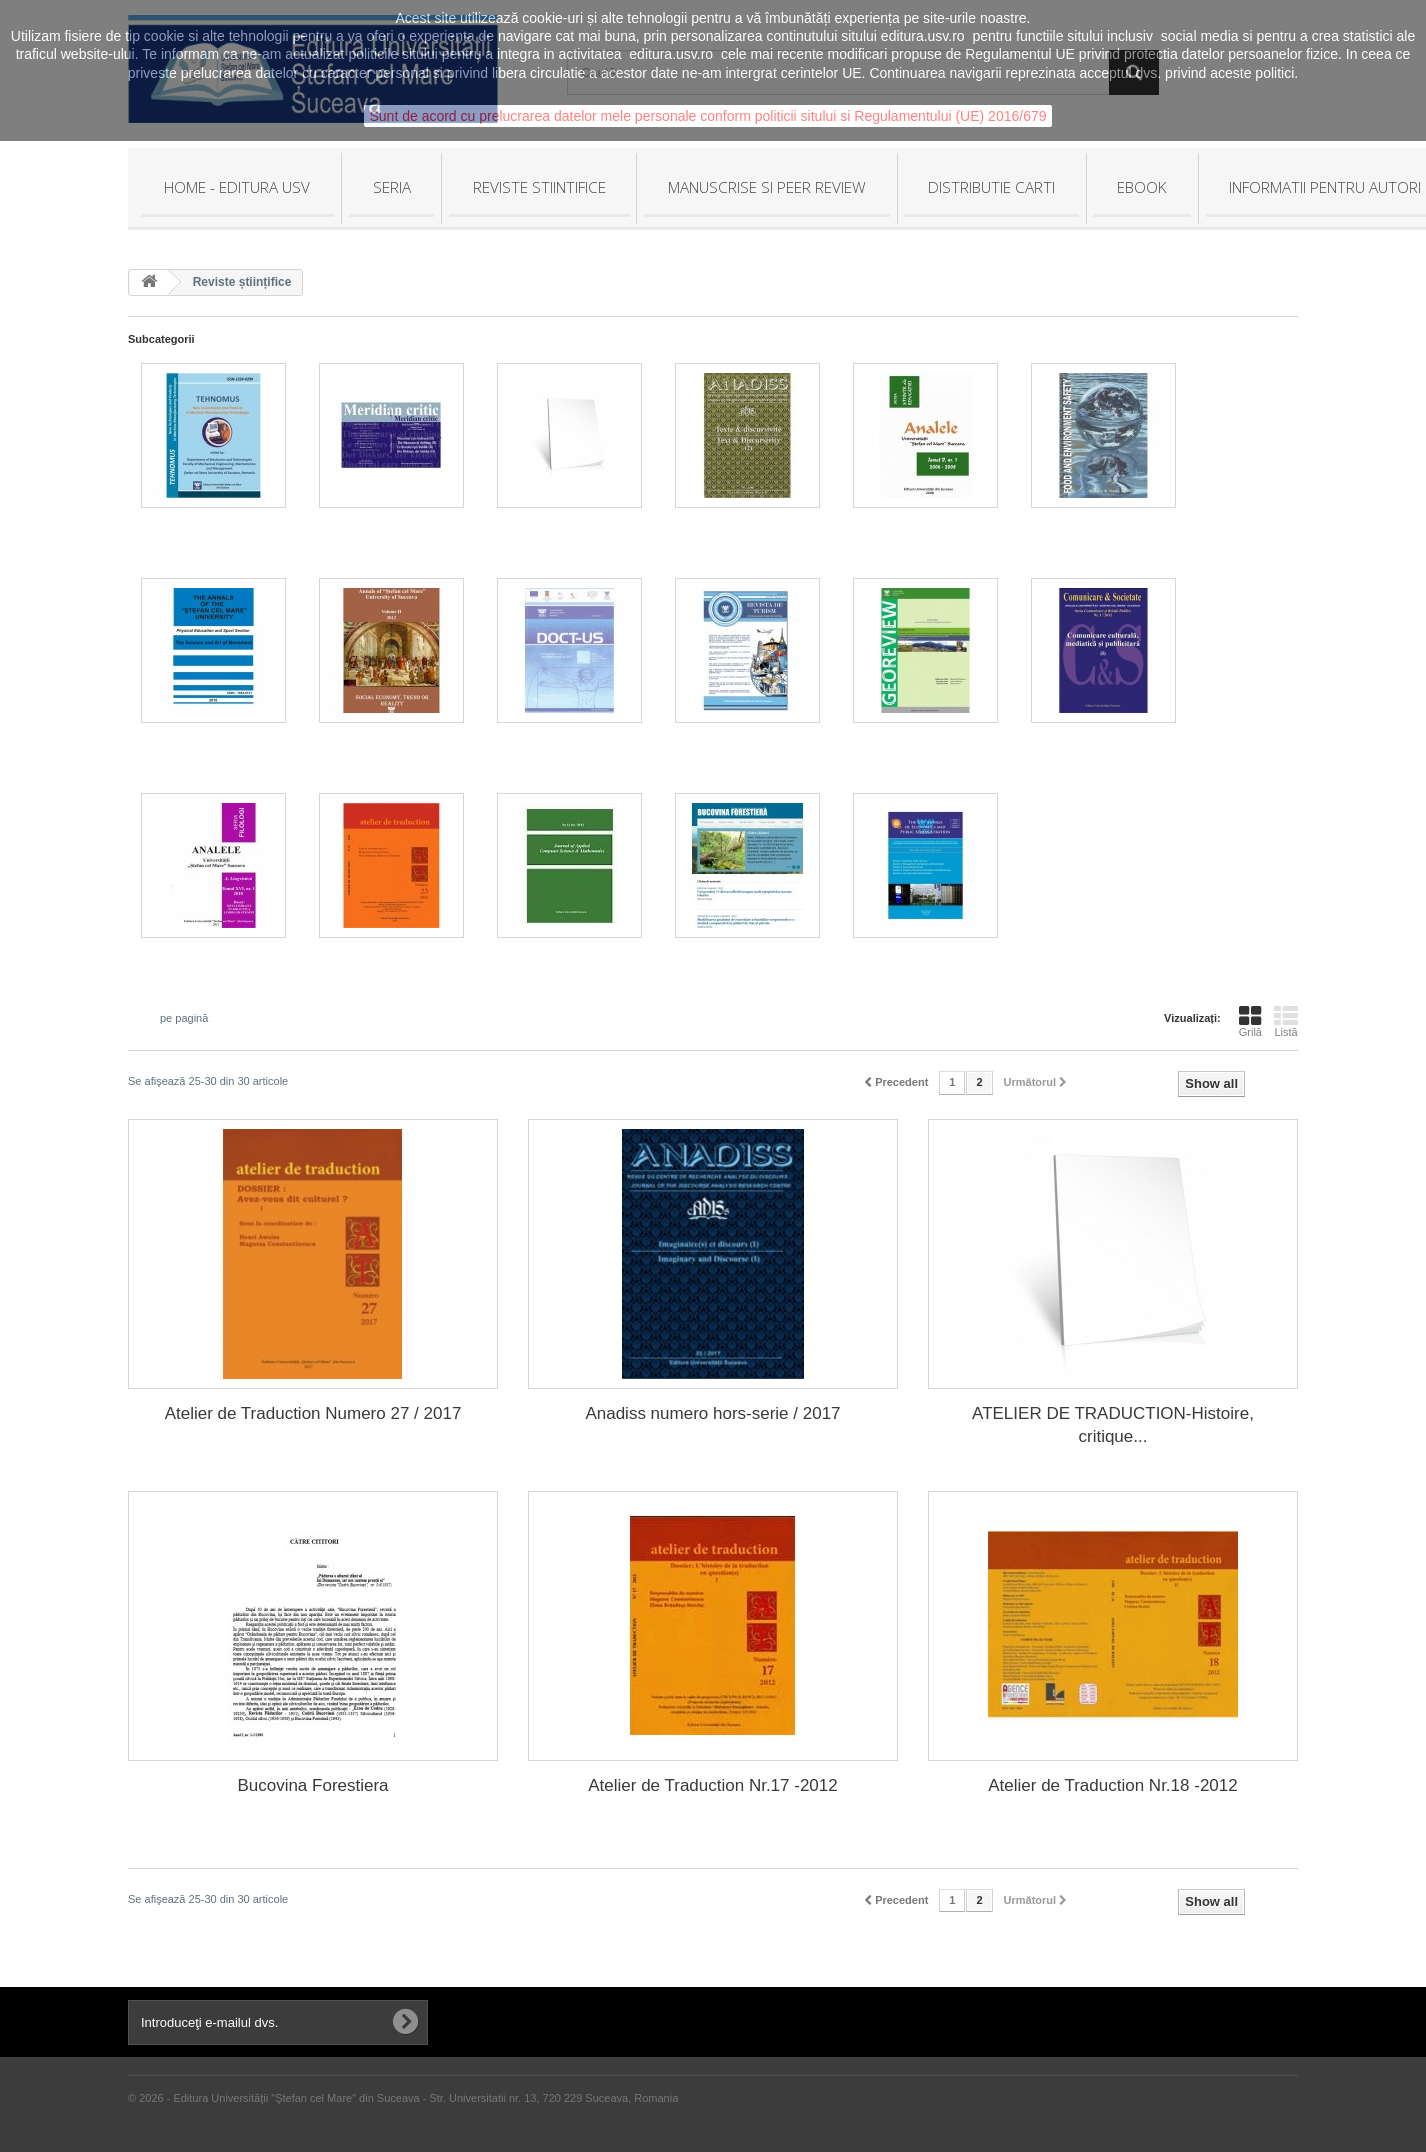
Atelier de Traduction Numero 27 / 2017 (313, 1413)
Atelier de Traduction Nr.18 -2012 (1112, 1785)
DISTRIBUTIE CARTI (991, 187)
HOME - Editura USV (237, 187)
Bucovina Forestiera (312, 1785)
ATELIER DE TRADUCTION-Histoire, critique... (1113, 1425)
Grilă (1250, 1021)
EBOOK (1142, 187)
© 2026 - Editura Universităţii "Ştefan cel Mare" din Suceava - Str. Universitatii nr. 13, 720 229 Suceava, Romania (403, 2098)
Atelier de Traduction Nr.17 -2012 (712, 1785)
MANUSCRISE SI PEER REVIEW (767, 187)
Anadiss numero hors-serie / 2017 (712, 1413)
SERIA (392, 187)
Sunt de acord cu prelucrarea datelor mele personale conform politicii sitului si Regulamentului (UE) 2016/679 (707, 116)
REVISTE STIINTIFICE (539, 187)
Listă (1286, 1021)
